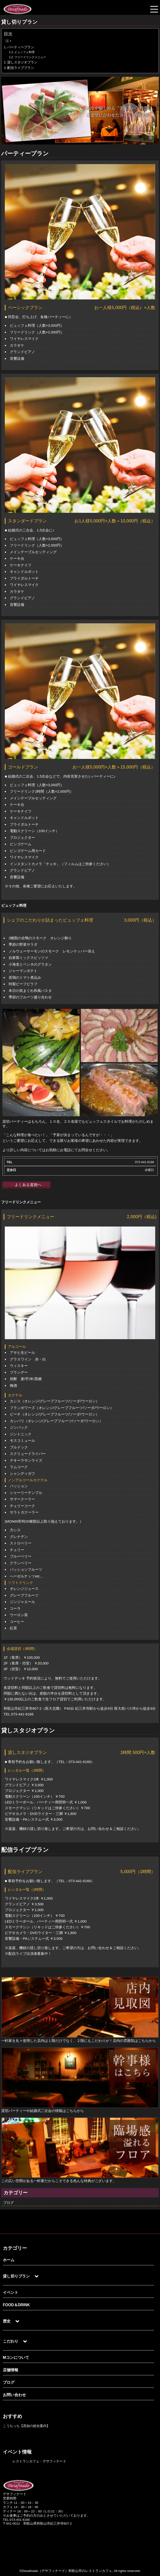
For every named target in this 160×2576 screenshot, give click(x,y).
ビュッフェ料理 (24, 52)
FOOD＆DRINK (16, 2305)
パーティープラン (20, 47)
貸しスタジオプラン (22, 62)
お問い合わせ (14, 2395)
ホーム (8, 2260)
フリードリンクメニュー (30, 57)
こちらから (147, 2041)
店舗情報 (10, 2370)
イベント (10, 2292)
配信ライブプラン (20, 68)
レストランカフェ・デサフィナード (39, 2461)
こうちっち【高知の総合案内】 (26, 2426)
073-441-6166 (80, 1762)
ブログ (8, 2202)
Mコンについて (16, 2357)
